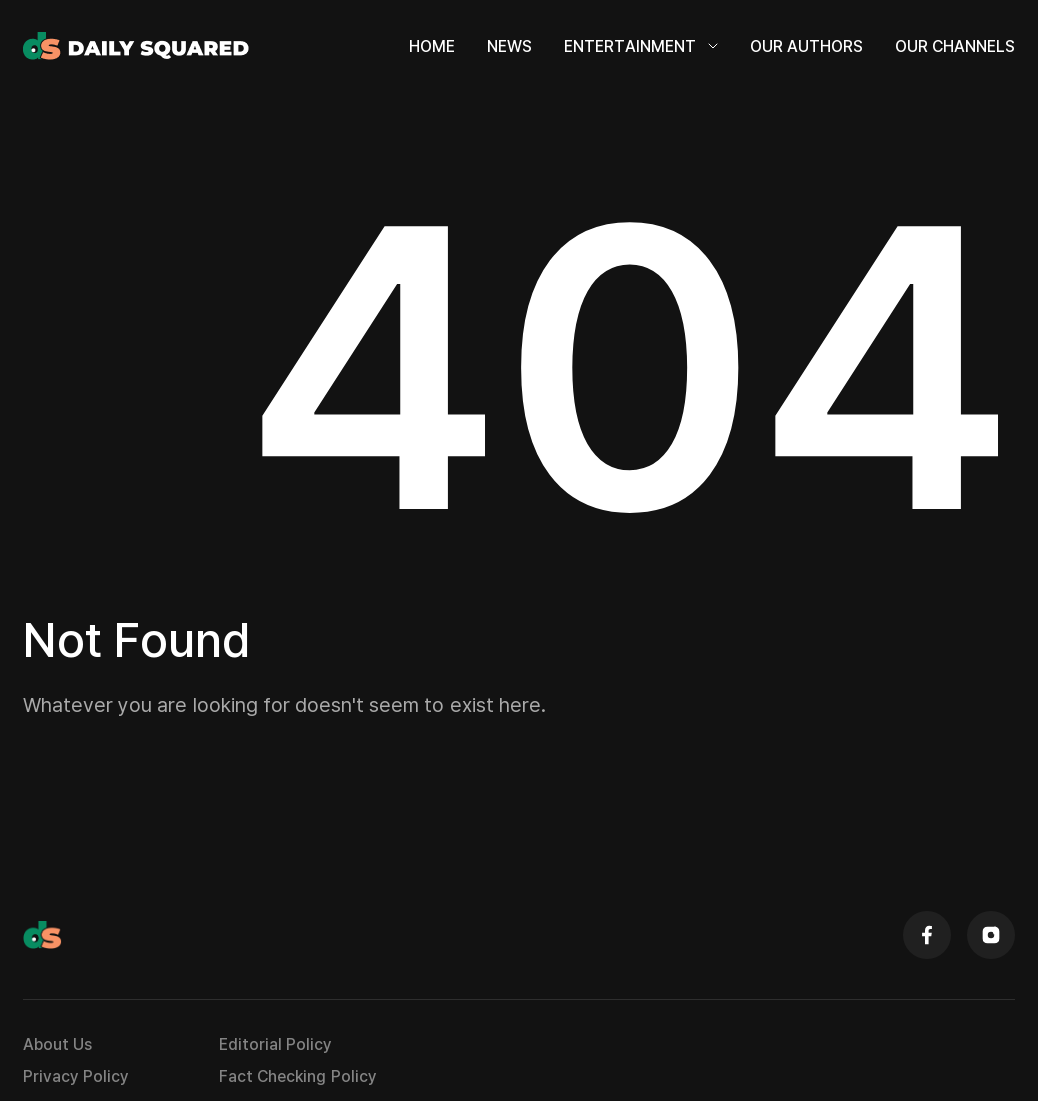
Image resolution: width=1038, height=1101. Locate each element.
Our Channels (955, 52)
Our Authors (806, 52)
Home (432, 52)
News (509, 52)
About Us (57, 1057)
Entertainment (641, 52)
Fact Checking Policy (297, 1089)
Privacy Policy (76, 1089)
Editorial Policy (275, 1057)
